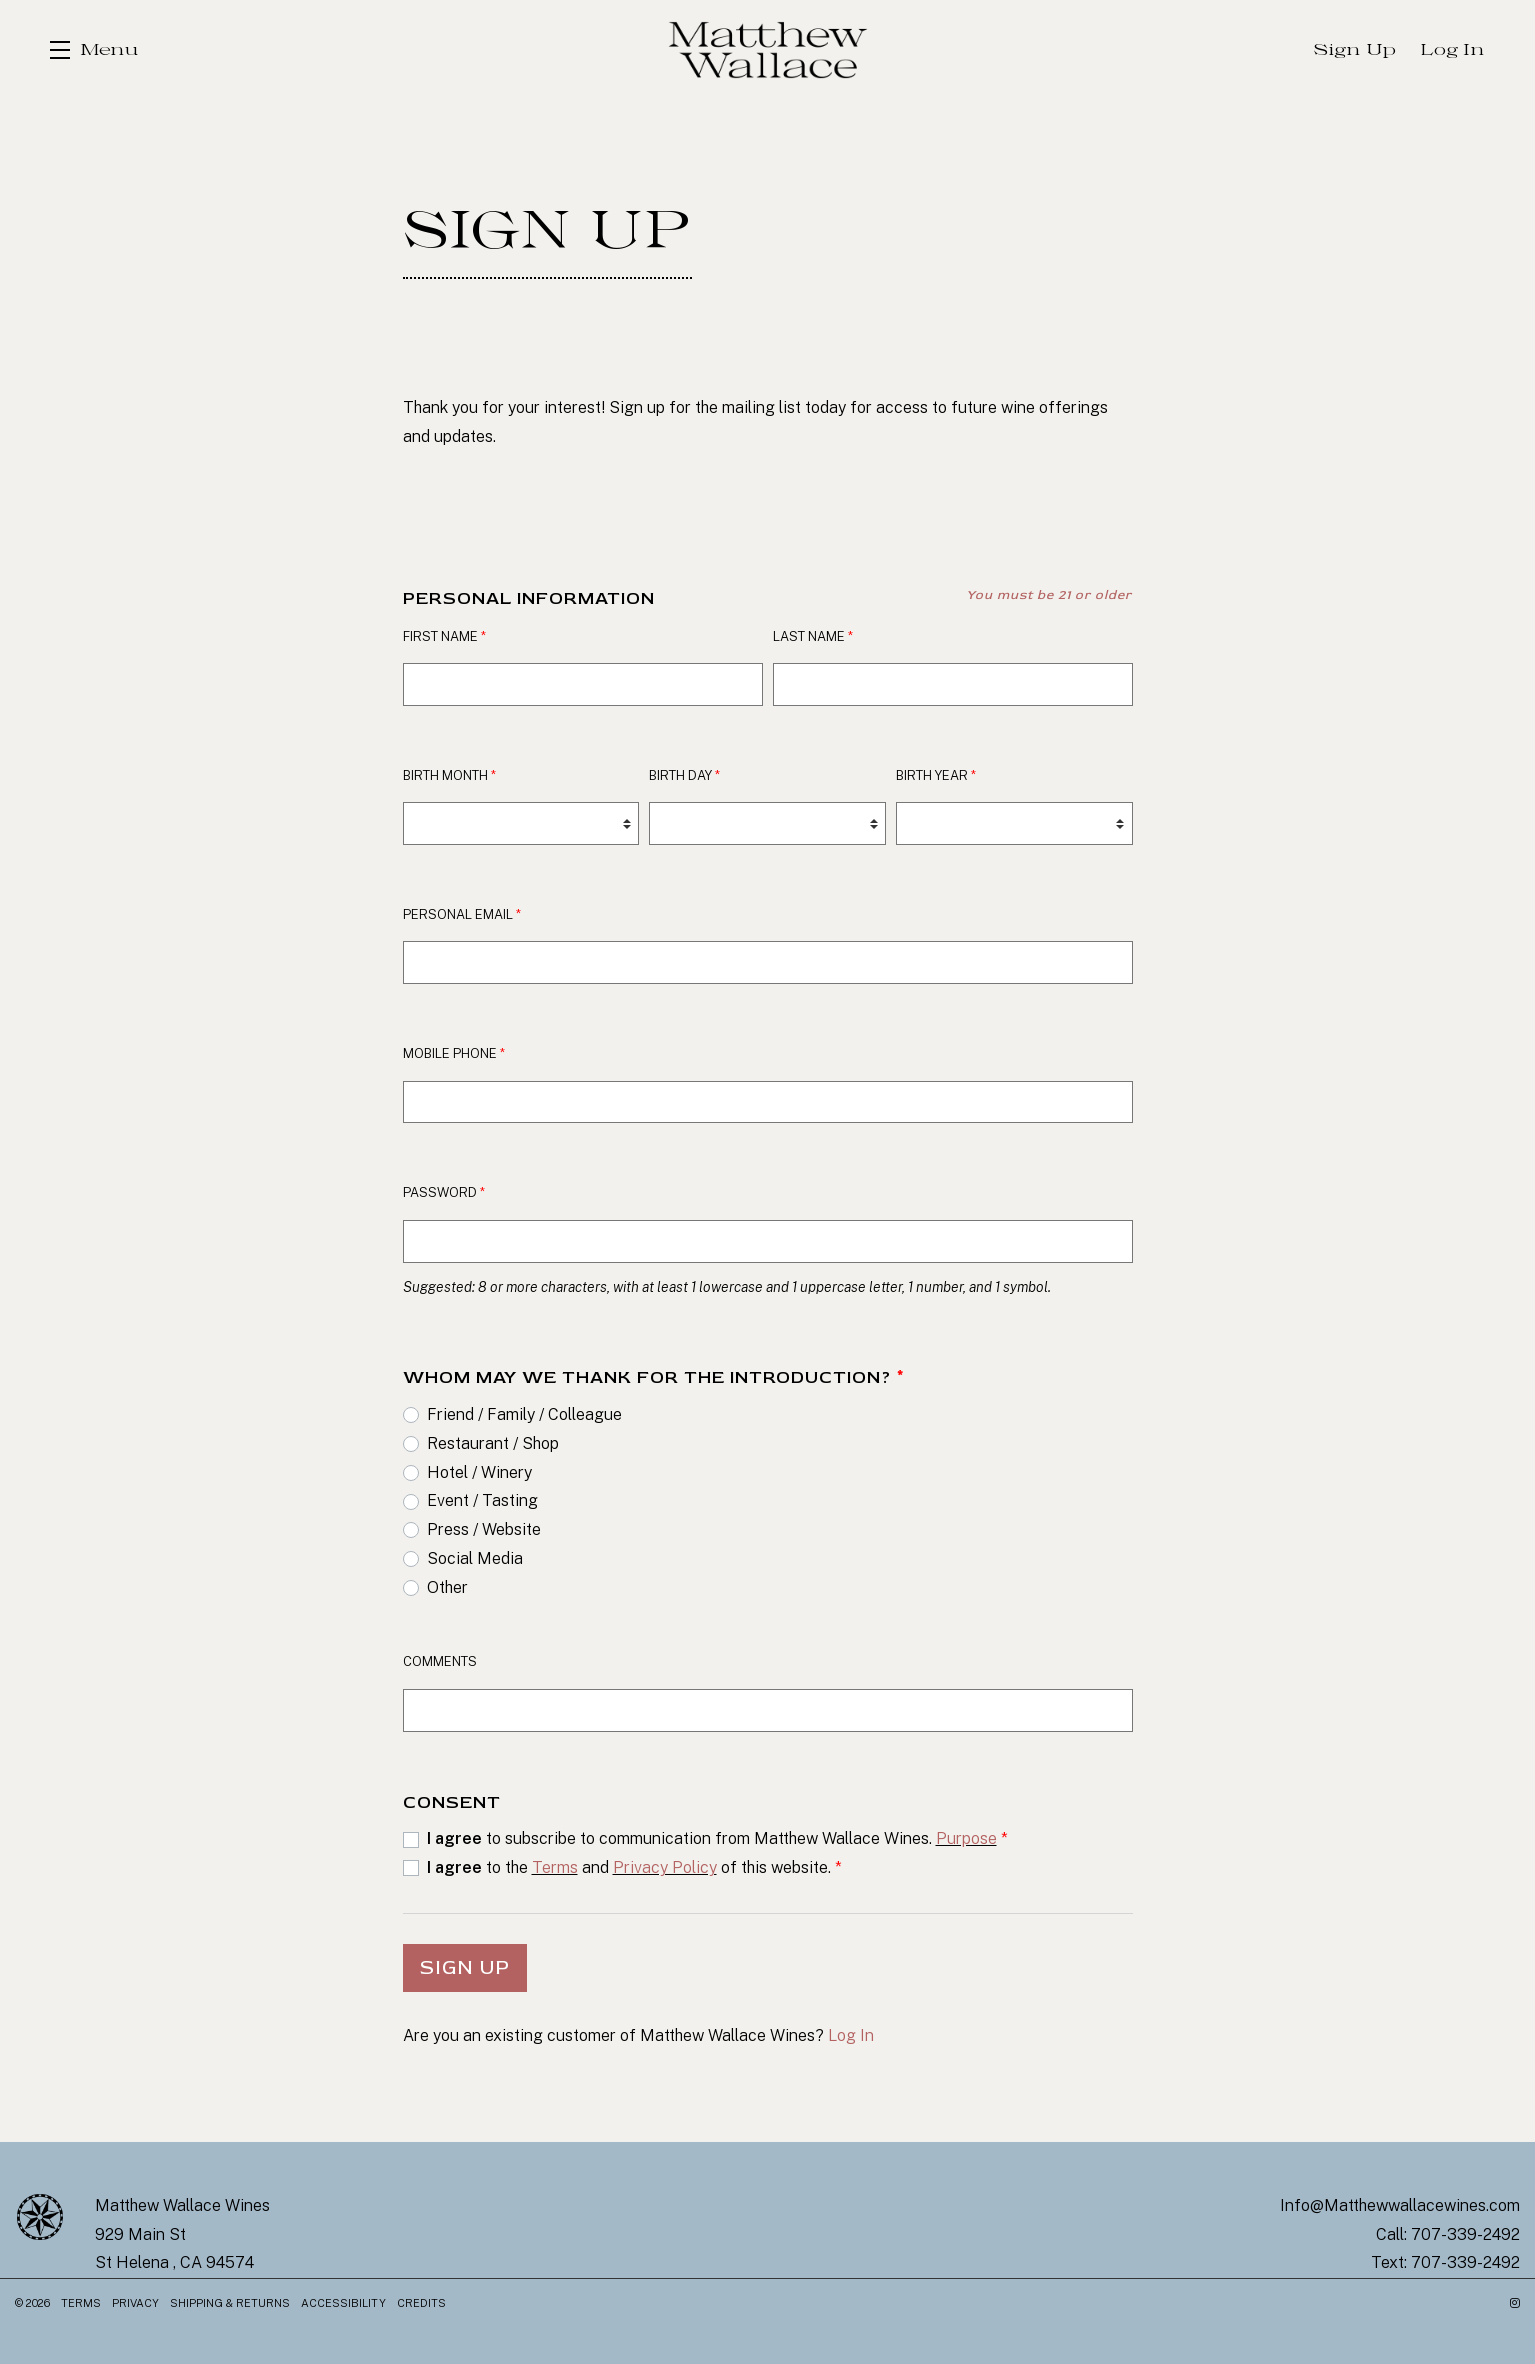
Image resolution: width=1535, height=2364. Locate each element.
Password (444, 1192)
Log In (851, 2035)
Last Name (813, 636)
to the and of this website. (634, 1867)
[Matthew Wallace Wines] (40, 2217)
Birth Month (449, 775)
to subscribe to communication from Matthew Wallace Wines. (717, 1838)
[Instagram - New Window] (1515, 2303)
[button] (94, 50)
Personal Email (462, 914)
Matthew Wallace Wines (768, 50)
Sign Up (465, 1967)
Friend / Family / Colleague (524, 1414)
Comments (440, 1661)
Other (447, 1587)
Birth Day (684, 775)
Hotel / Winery (479, 1472)
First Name (444, 636)
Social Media (475, 1558)
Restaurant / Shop (493, 1443)
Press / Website (484, 1529)
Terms (555, 1867)
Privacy (137, 2303)
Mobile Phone (454, 1053)
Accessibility (345, 2303)
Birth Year (936, 775)
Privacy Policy (665, 1867)
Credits (421, 2303)
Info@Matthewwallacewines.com (1400, 2205)
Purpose (966, 1838)
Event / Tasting (482, 1500)
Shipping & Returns (231, 2303)
